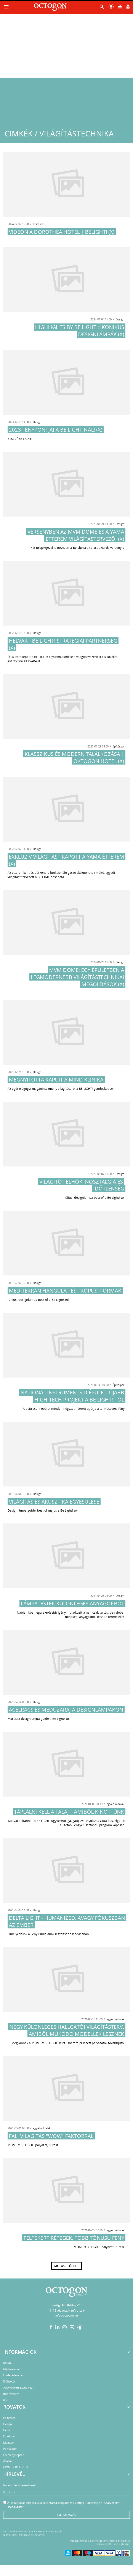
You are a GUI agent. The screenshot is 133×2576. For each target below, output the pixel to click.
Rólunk (7, 2363)
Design (120, 319)
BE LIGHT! (45, 877)
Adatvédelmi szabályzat (18, 2387)
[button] (102, 8)
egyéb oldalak (115, 1804)
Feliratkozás (66, 2515)
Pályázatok (10, 2449)
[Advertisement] (66, 46)
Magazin (8, 2443)
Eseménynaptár (13, 2455)
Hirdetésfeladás (13, 2375)
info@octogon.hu (66, 2315)
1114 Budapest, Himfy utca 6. (66, 2310)
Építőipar (118, 1385)
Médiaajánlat (11, 2369)
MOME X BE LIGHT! (15, 2467)
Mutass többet (66, 2266)
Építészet (39, 224)
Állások (7, 2461)
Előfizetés (9, 2381)
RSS (5, 2400)
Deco (6, 2430)
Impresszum (11, 2394)
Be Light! (79, 548)
